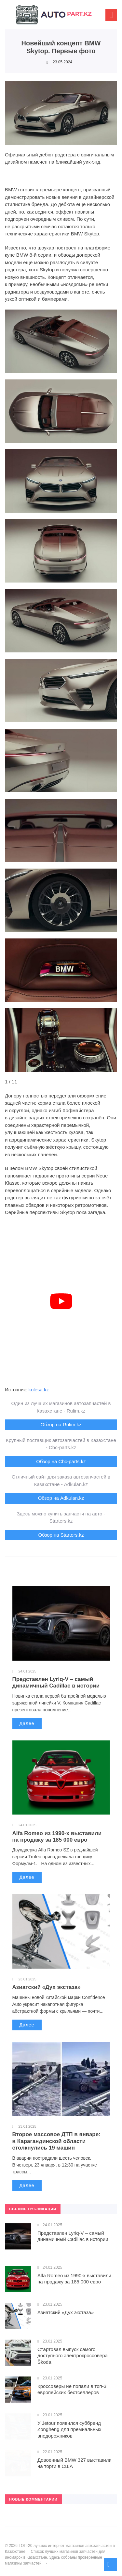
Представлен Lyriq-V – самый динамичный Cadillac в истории (56, 1682)
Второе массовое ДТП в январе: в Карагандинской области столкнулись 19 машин (56, 2141)
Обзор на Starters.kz (61, 1535)
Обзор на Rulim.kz (61, 1424)
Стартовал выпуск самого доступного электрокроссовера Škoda (72, 2355)
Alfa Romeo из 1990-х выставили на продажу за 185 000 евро (57, 1836)
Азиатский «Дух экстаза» (46, 1987)
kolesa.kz (38, 1389)
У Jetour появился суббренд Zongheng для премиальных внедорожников (69, 2429)
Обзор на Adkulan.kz (61, 1498)
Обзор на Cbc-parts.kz (61, 1461)
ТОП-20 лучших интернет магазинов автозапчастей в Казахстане (53, 18)
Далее (26, 1723)
